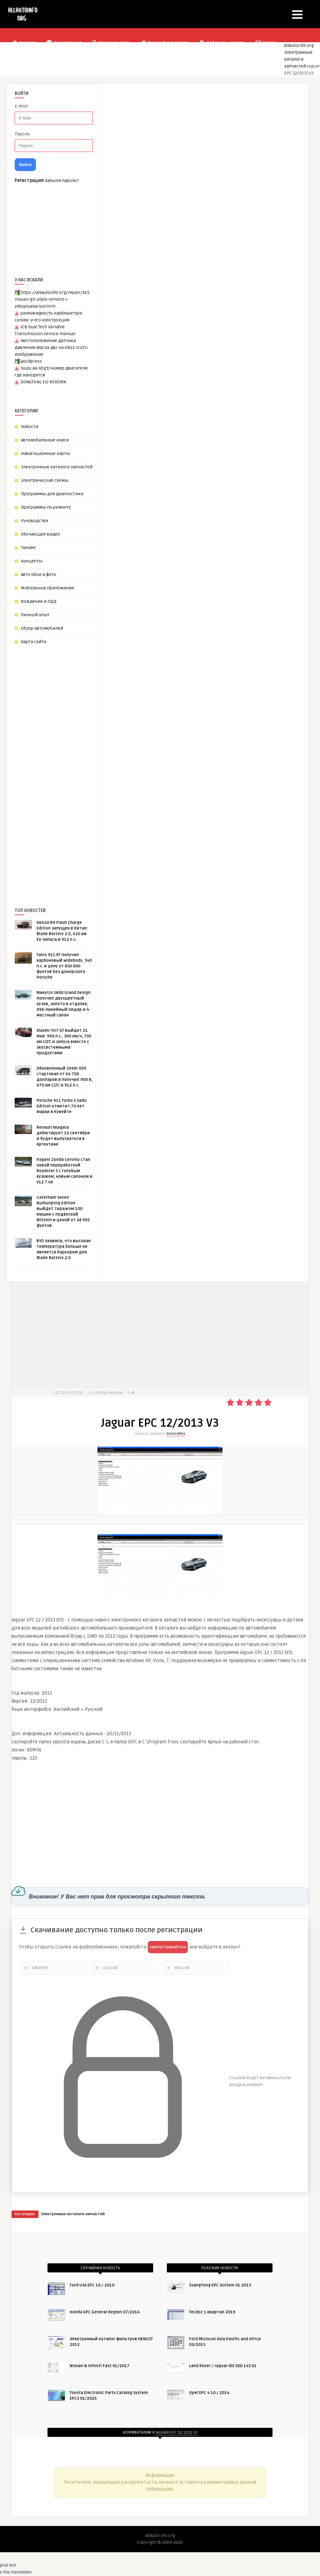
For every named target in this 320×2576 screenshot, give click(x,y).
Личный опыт (35, 615)
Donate (266, 42)
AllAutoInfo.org (299, 45)
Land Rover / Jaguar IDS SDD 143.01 (223, 2365)
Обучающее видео (40, 534)
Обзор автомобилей (42, 628)
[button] (297, 14)
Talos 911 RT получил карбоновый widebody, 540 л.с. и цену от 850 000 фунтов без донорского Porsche (64, 966)
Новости (29, 426)
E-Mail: (22, 106)
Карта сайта (33, 641)
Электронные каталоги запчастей (298, 59)
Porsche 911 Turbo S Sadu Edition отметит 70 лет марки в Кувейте (62, 1106)
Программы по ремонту (46, 507)
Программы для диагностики (52, 494)
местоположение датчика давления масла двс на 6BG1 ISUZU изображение (51, 347)
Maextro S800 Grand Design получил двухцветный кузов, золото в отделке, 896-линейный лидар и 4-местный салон (64, 1004)
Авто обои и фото (38, 574)
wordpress (31, 361)
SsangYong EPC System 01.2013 (220, 2285)
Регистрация (63, 42)
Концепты (31, 561)
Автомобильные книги (45, 440)
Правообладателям (165, 42)
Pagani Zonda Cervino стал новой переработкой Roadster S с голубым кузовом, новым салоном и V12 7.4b (64, 1171)
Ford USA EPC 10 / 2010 (92, 2285)
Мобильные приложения (47, 588)
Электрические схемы (44, 480)
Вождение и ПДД (39, 601)
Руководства (34, 520)
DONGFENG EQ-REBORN (43, 382)
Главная (24, 42)
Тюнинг (28, 547)
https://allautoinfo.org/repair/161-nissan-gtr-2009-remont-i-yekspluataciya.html (53, 299)
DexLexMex (176, 1433)
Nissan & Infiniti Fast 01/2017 (99, 2365)
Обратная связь (111, 42)
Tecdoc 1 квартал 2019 (212, 2312)
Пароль (22, 134)
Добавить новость (222, 42)
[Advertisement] (61, 766)
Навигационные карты (45, 453)
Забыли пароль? (62, 180)
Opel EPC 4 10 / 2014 (209, 2392)
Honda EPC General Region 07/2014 (105, 2312)
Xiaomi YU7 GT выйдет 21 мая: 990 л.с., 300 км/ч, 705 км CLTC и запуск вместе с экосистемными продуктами (64, 1042)
